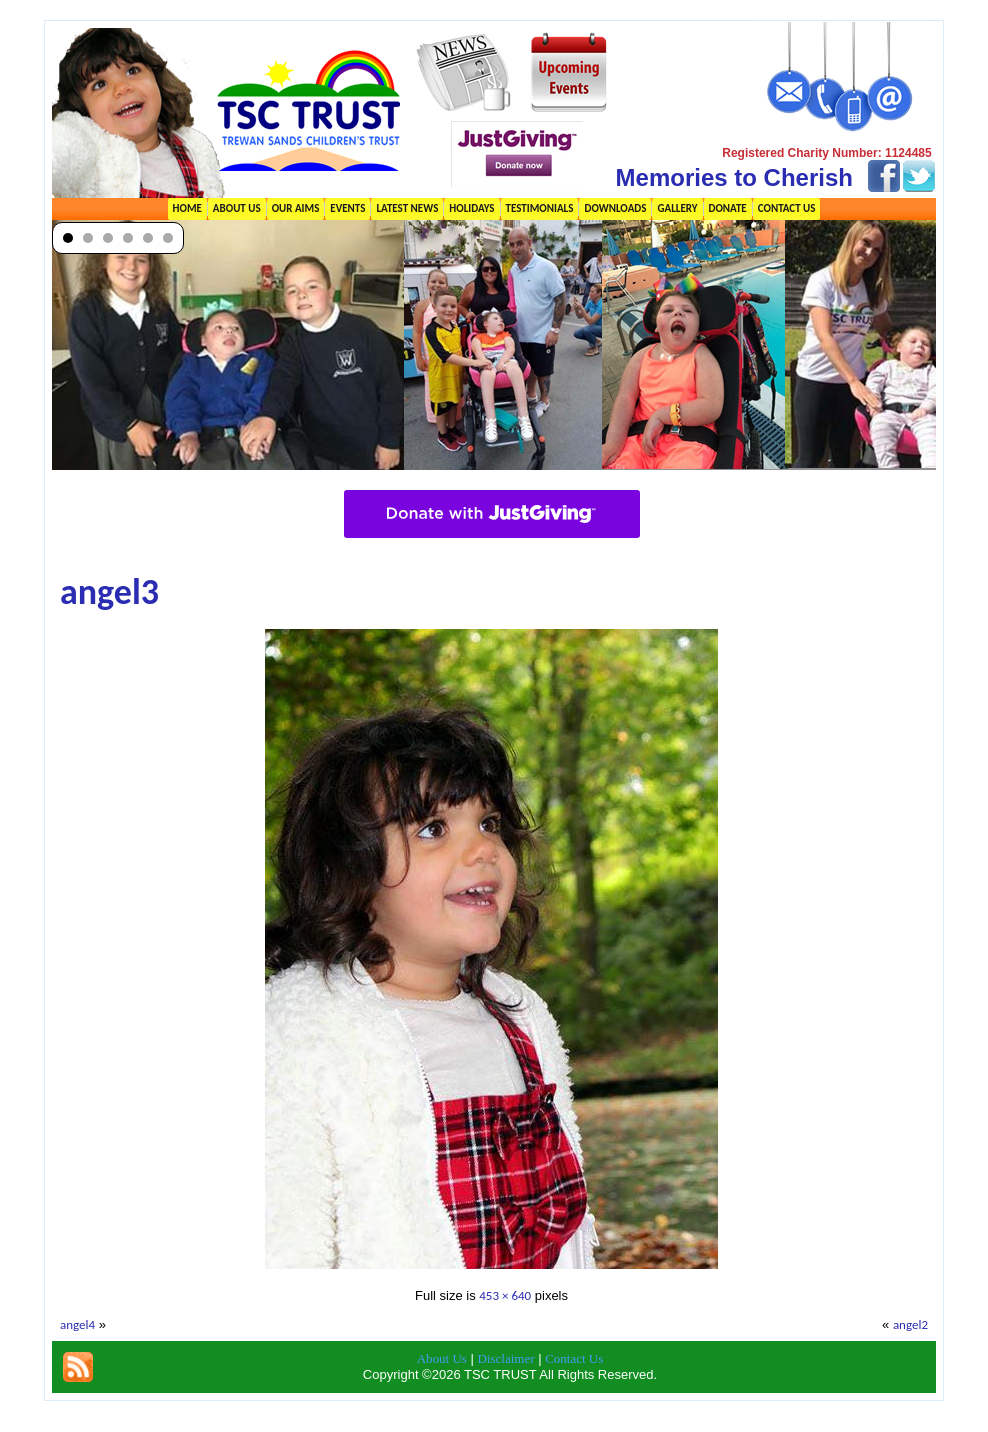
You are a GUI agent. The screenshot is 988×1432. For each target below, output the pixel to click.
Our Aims (296, 208)
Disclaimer (506, 1358)
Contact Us (787, 208)
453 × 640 (505, 1295)
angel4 (77, 1324)
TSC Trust (521, 1416)
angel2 (910, 1324)
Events (347, 208)
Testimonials (540, 208)
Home (187, 208)
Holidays (471, 208)
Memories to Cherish (734, 177)
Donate (728, 208)
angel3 (109, 592)
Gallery (677, 208)
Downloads (615, 208)
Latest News (407, 208)
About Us (237, 208)
